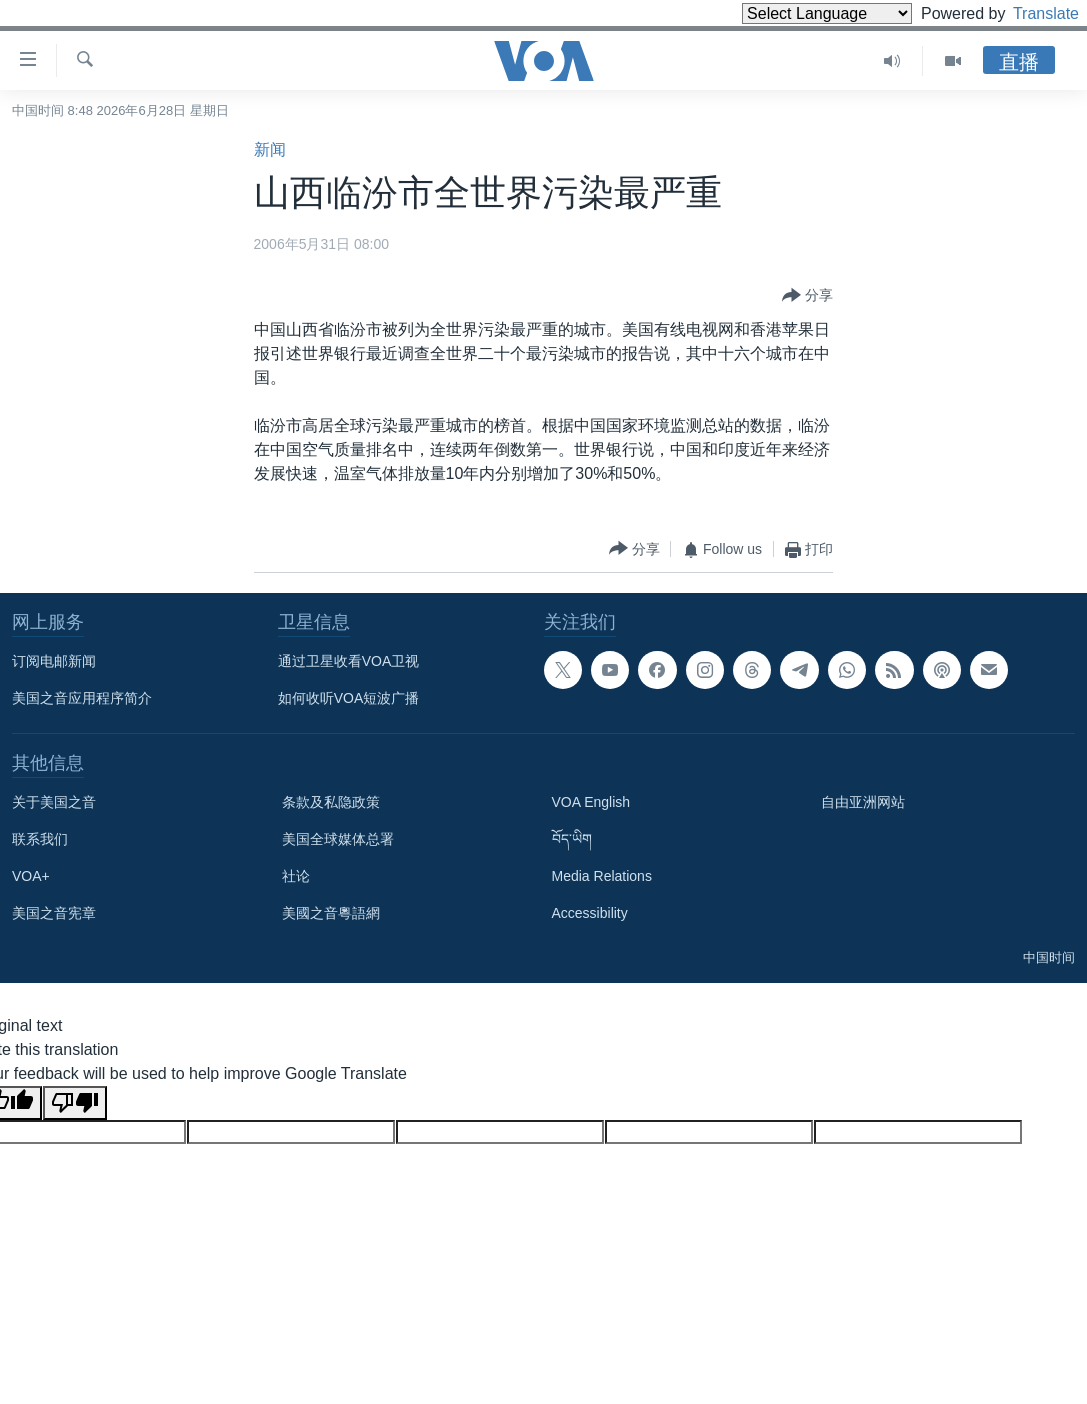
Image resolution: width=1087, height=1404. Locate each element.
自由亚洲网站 (863, 802)
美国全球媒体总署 (338, 839)
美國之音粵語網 (331, 913)
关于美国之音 (54, 802)
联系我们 (40, 839)
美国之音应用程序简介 (82, 698)
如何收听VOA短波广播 (349, 698)
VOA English (591, 802)
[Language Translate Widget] (793, 13)
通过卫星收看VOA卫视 (349, 661)
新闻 (270, 149)
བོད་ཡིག (572, 839)
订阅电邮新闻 (54, 661)
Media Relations (602, 876)
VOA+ (31, 876)
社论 (296, 876)
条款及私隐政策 (331, 802)
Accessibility (590, 913)
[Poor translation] (75, 1103)
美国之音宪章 (54, 913)
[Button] (807, 296)
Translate (1027, 13)
